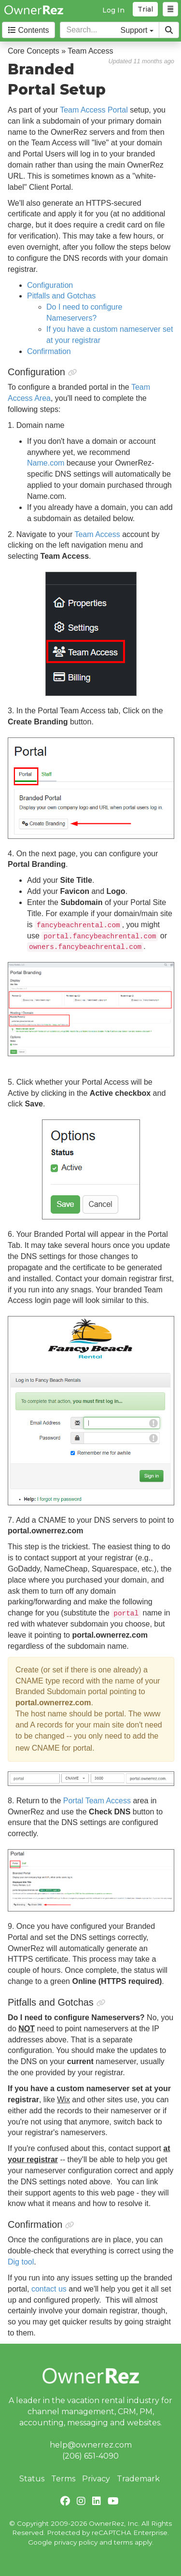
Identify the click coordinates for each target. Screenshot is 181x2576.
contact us (49, 2289)
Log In (113, 10)
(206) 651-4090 (90, 2456)
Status (31, 2478)
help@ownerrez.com (91, 2444)
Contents (28, 30)
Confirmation (49, 351)
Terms (63, 2478)
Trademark (138, 2478)
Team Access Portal (94, 110)
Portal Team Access (97, 1801)
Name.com (45, 463)
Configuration (50, 285)
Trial (145, 9)
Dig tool (21, 2262)
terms (123, 2542)
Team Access (96, 534)
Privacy (96, 2478)
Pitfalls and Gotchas (61, 296)
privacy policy (75, 2542)
